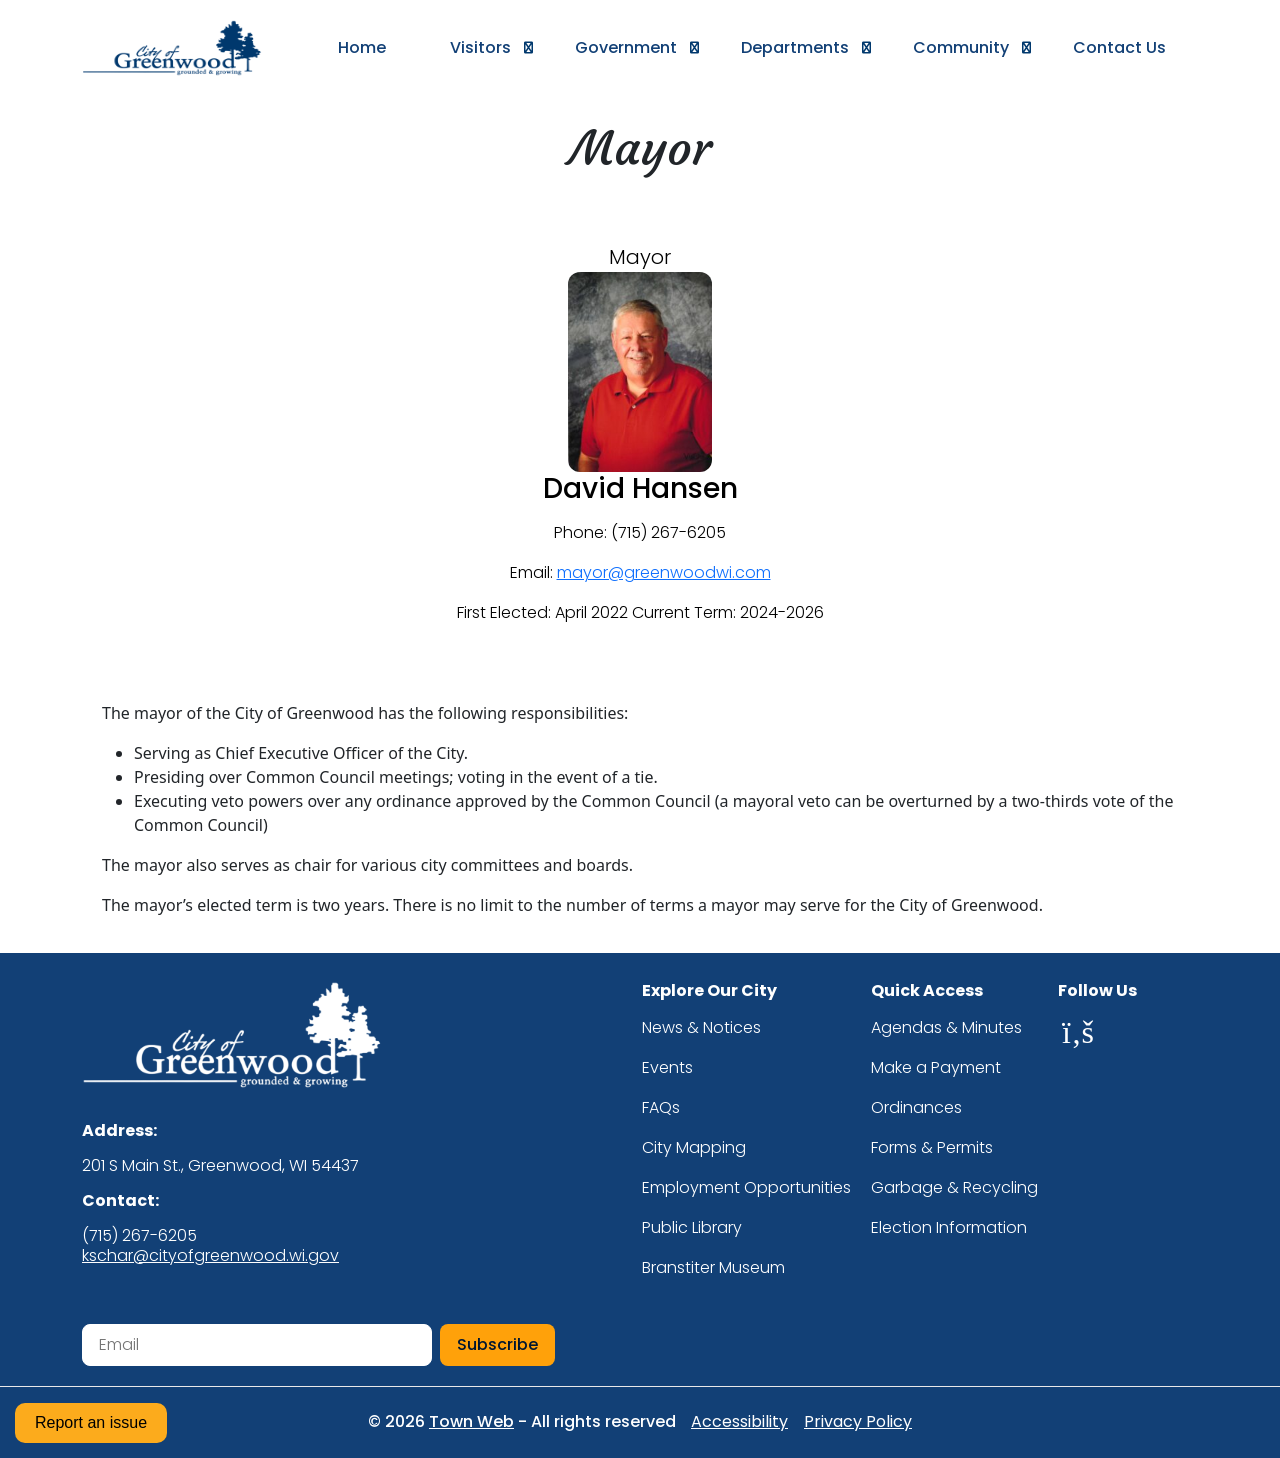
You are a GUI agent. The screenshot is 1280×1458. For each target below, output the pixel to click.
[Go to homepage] (186, 48)
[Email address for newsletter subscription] (257, 1345)
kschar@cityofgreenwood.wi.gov (210, 1255)
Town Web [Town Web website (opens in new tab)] (471, 1421)
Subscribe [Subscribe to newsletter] (497, 1344)
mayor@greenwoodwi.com (664, 572)
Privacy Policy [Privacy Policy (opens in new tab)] (858, 1422)
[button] (480, 47)
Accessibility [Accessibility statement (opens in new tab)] (739, 1422)
